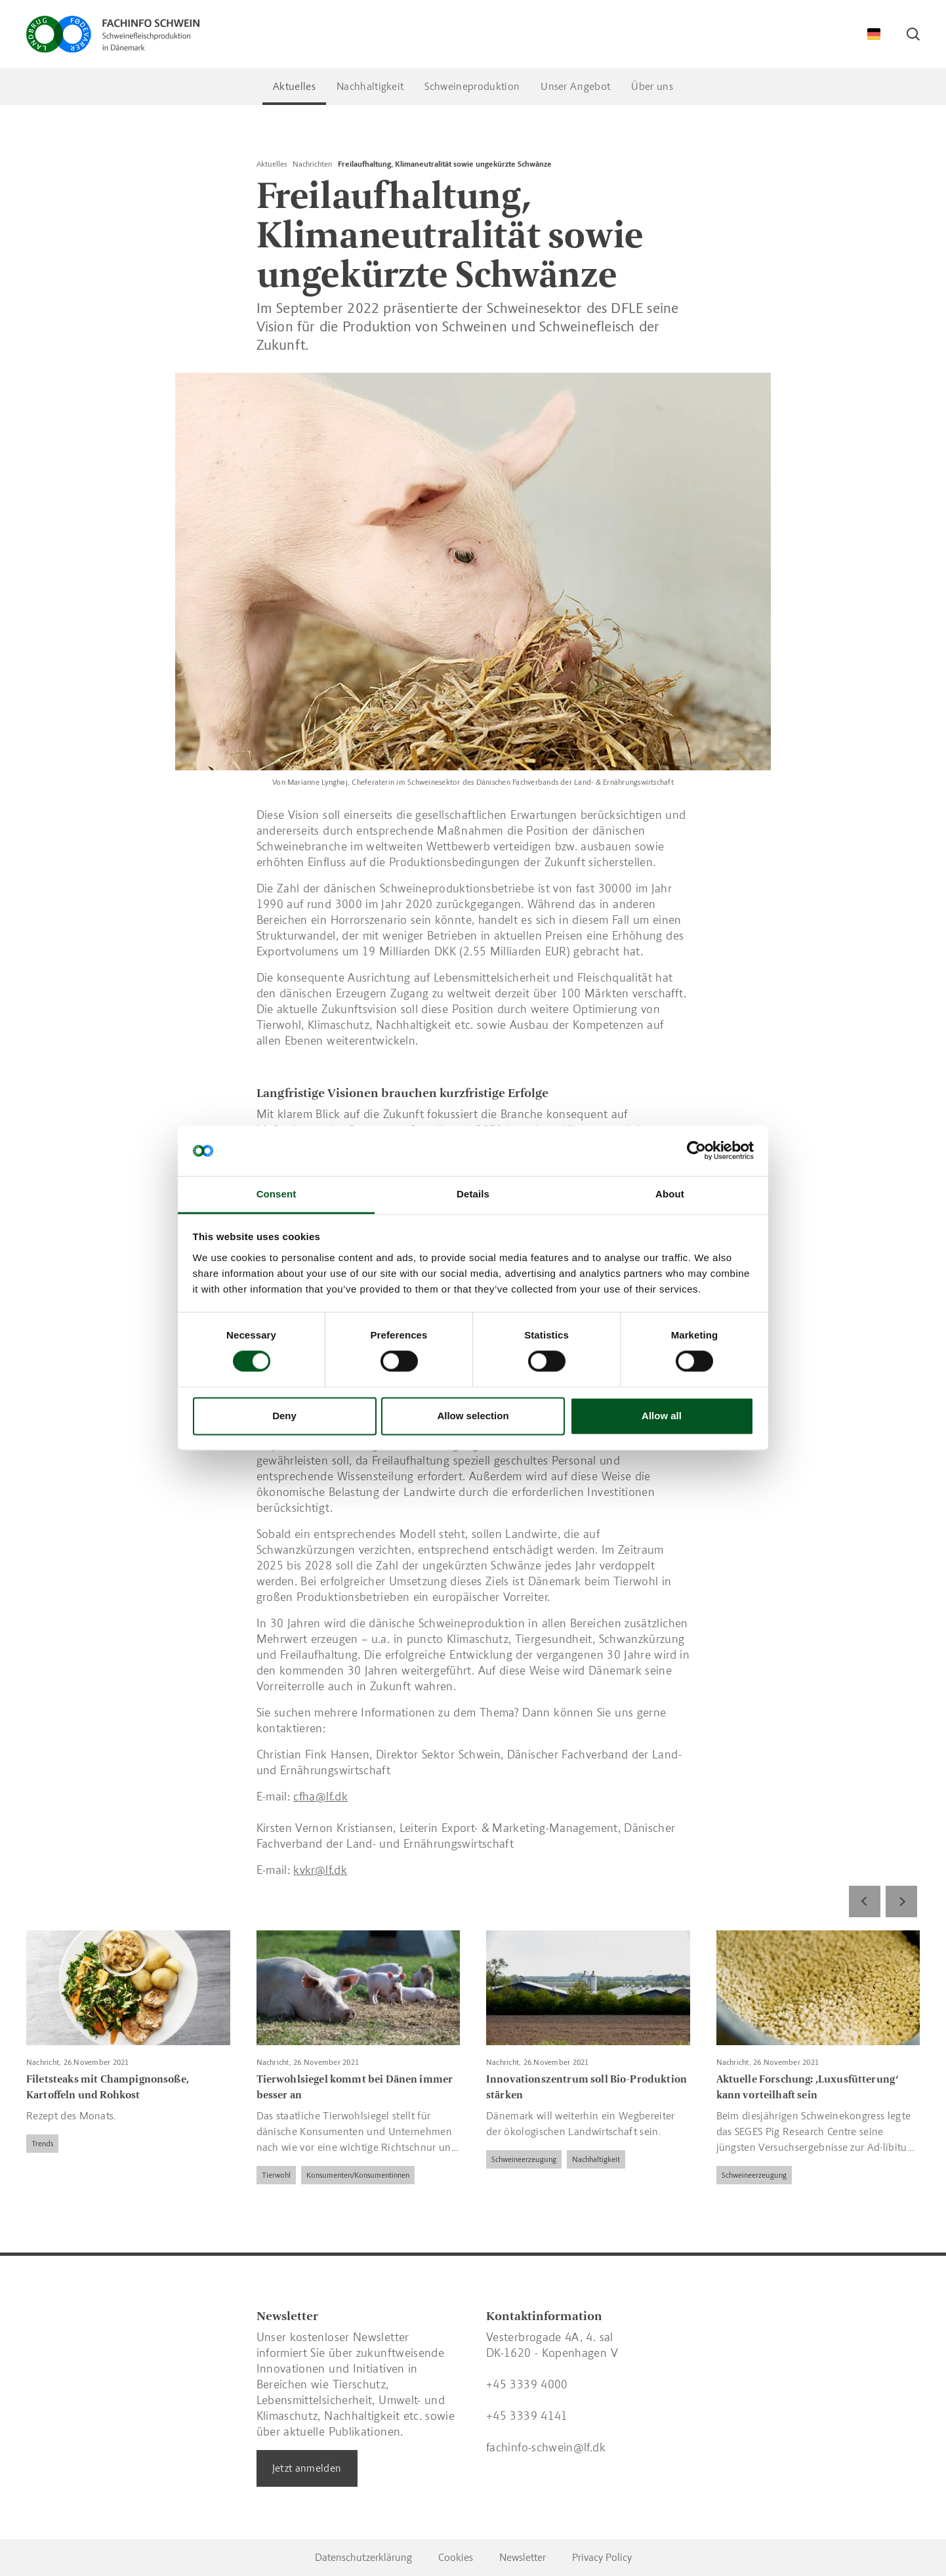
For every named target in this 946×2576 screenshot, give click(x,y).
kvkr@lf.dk (320, 1870)
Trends (42, 2143)
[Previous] (864, 1901)
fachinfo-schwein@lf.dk (546, 2447)
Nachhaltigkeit (370, 86)
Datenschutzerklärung (363, 2557)
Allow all (662, 1415)
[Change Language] (874, 34)
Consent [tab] (277, 1193)
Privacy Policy (602, 2557)
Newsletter (522, 2557)
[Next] (901, 1901)
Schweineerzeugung (523, 2159)
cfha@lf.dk (320, 1796)
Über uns (652, 86)
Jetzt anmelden (307, 2468)
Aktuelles (294, 86)
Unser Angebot (575, 86)
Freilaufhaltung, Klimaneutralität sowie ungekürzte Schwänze (445, 164)
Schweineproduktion (472, 86)
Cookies (455, 2557)
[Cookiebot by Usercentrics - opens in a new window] (696, 1151)
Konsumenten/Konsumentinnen (357, 2175)
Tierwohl (276, 2175)
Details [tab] (473, 1193)
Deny (284, 1415)
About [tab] (669, 1193)
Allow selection (472, 1415)
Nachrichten (312, 164)
